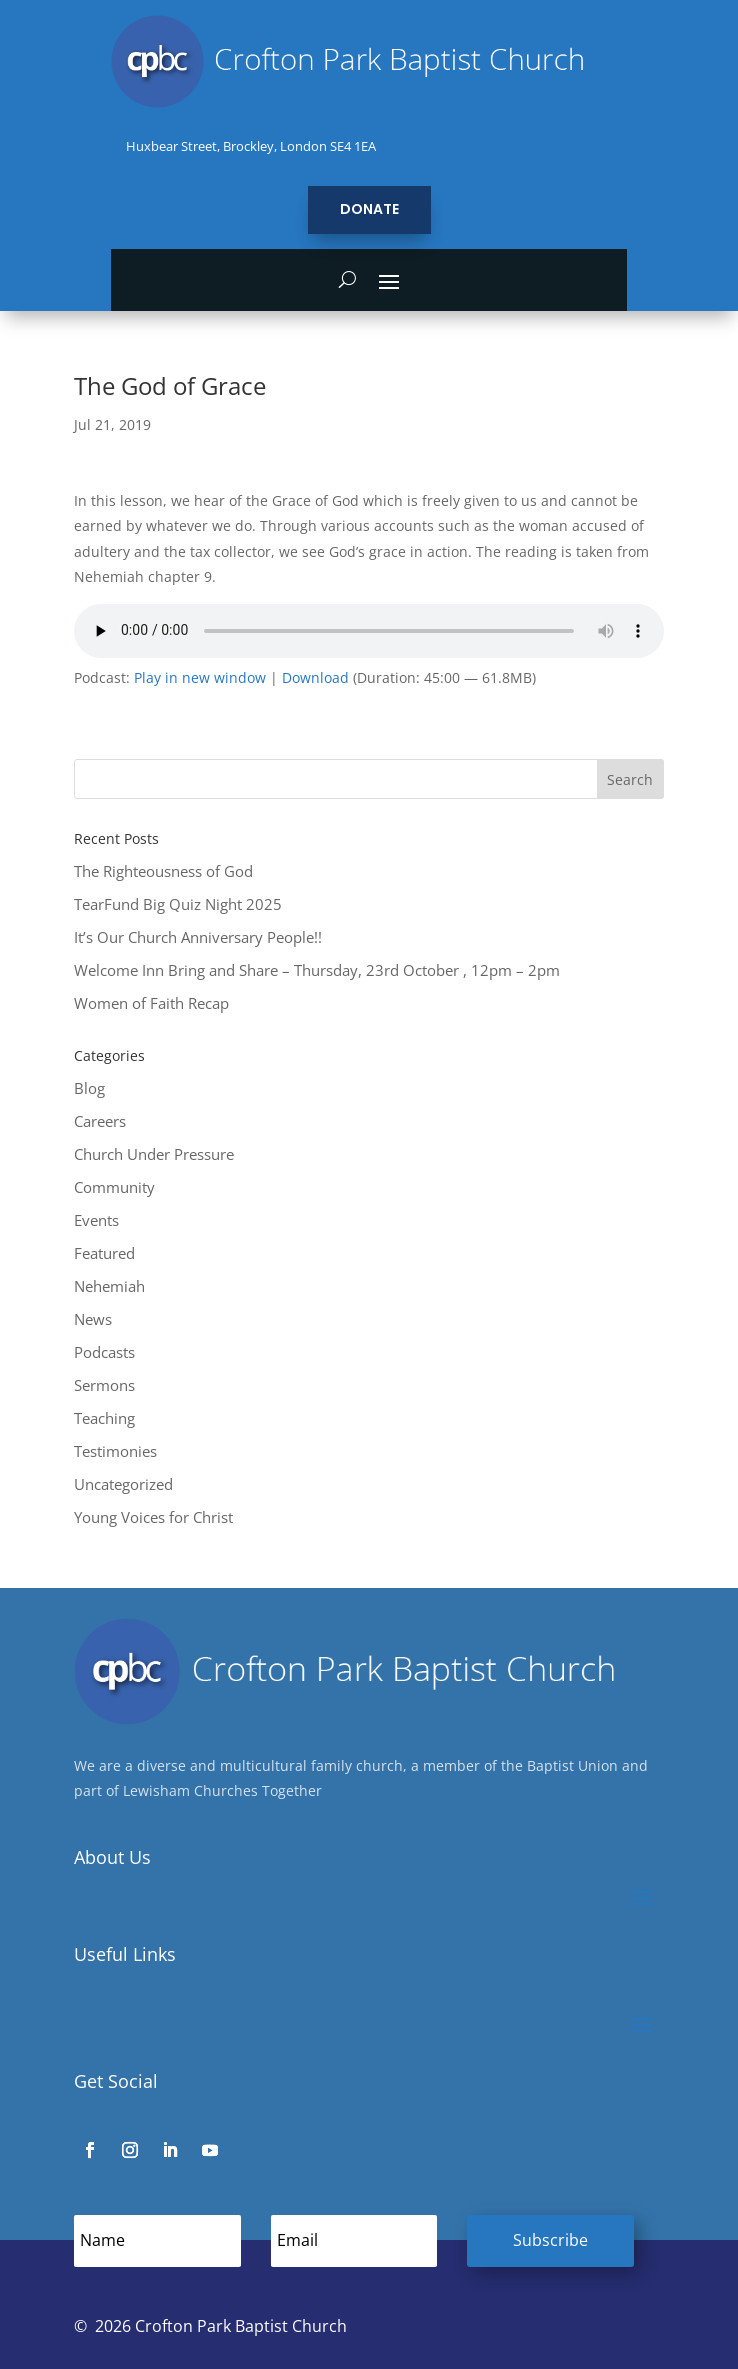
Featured (104, 1253)
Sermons (104, 1385)
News (93, 1319)
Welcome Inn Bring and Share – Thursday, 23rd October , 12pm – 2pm (317, 970)
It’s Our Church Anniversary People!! (198, 937)
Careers (100, 1121)
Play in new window (200, 678)
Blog (89, 1088)
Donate (369, 209)
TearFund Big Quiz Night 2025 (178, 904)
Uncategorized (123, 1484)
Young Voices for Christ (153, 1517)
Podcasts (104, 1352)
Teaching (104, 1418)
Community (114, 1187)
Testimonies (115, 1451)
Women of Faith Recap (151, 1003)
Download (315, 678)
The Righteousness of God (163, 871)
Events (96, 1220)
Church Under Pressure (154, 1154)
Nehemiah (109, 1286)
